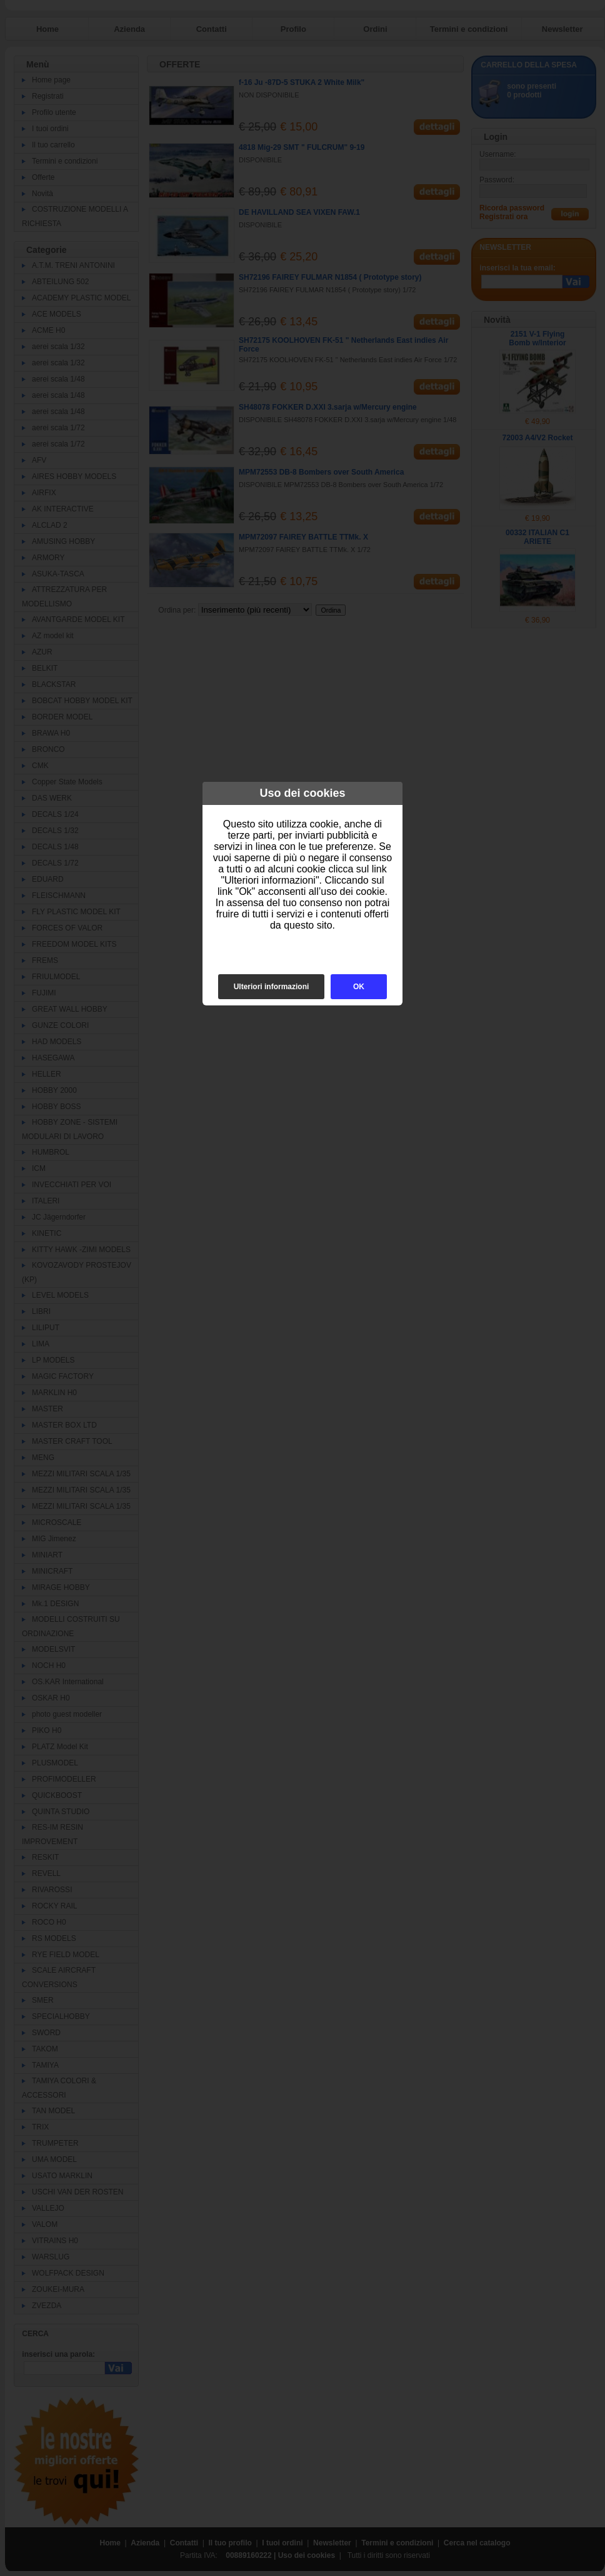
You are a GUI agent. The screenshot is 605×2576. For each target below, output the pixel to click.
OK (358, 986)
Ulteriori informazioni (271, 986)
